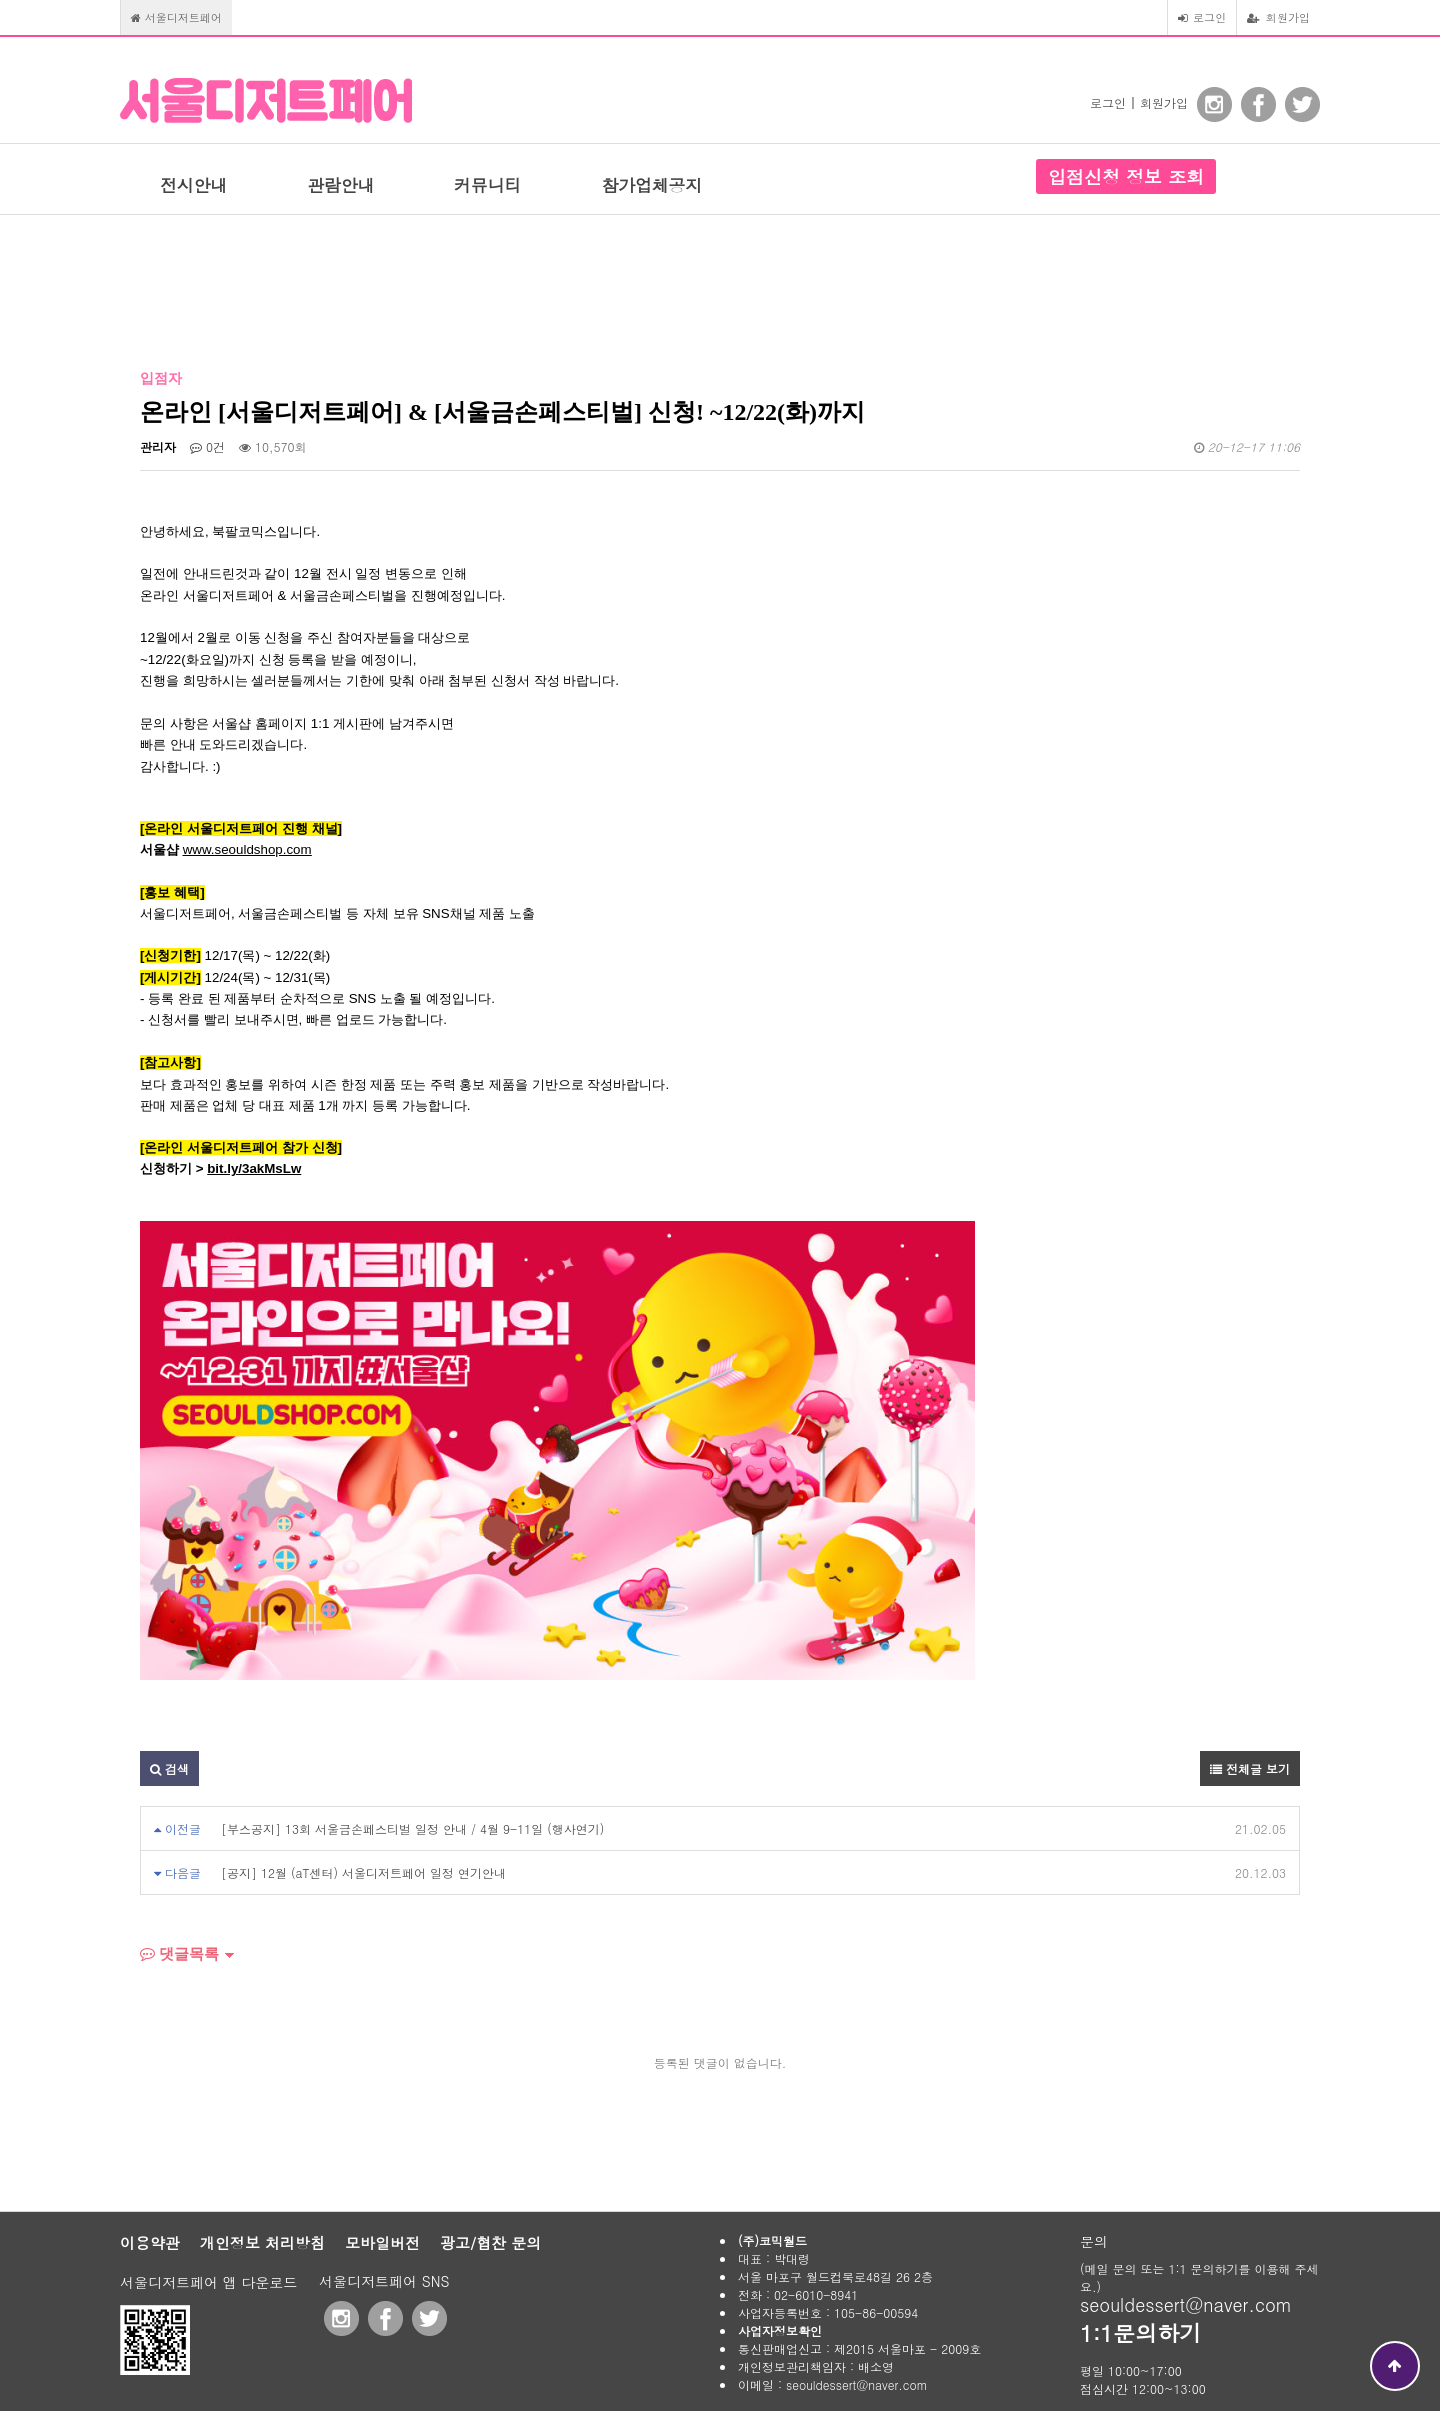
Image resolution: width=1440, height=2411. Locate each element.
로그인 (1202, 17)
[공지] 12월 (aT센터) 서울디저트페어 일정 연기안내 (363, 1872)
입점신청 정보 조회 (1126, 176)
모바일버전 (382, 2242)
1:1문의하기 (1140, 2332)
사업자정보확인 (780, 2330)
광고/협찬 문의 (490, 2242)
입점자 (161, 378)
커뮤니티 (487, 185)
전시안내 (193, 185)
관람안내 (340, 185)
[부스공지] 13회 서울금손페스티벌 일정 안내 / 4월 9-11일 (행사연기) (412, 1828)
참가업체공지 (651, 185)
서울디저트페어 (176, 17)
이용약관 (150, 2242)
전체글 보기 (1250, 1768)
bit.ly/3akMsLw (254, 1168)
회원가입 (1278, 17)
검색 (169, 1768)
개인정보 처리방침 (262, 2242)
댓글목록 (179, 1954)
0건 (207, 446)
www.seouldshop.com (247, 849)
